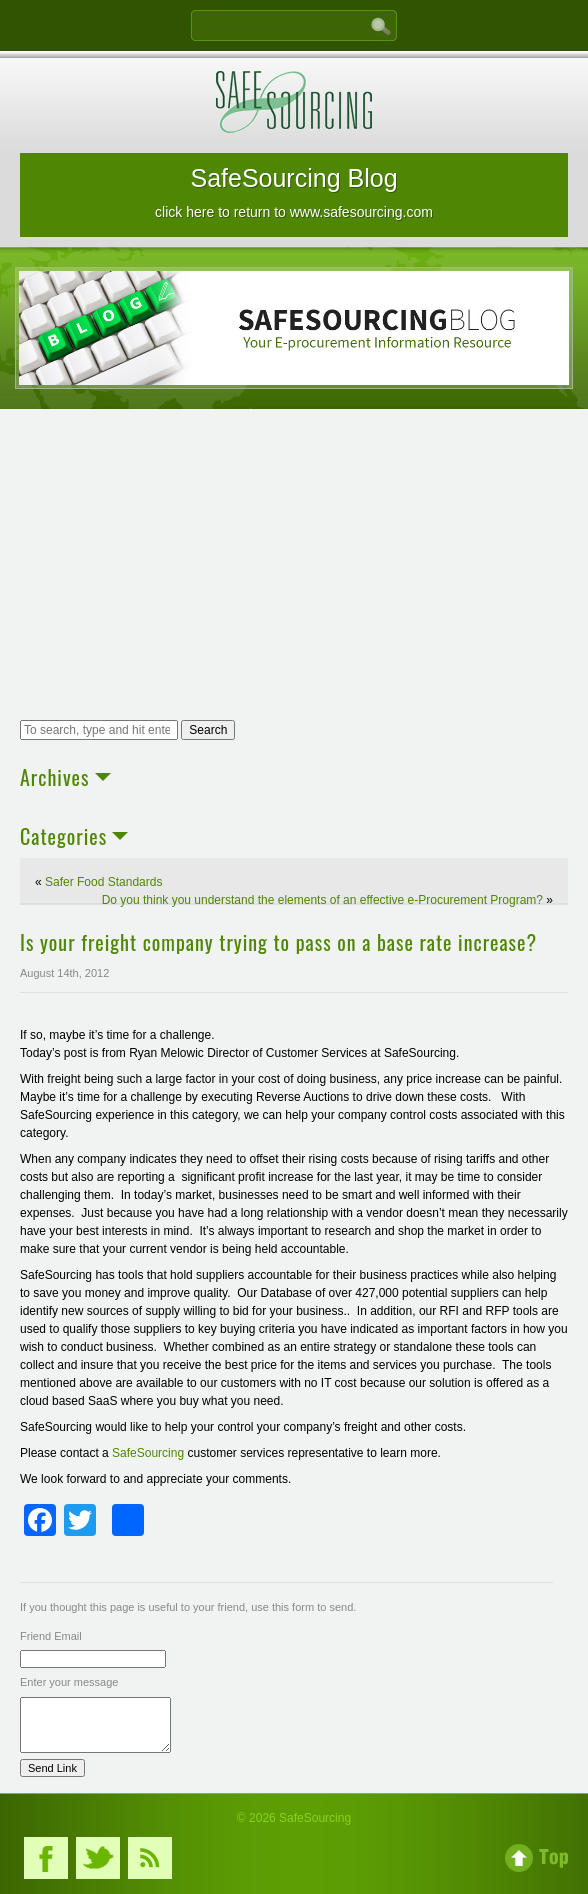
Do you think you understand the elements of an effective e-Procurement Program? (322, 900)
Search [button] (208, 730)
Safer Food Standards (103, 882)
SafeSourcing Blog (294, 192)
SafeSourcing (149, 1453)
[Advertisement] (294, 567)
